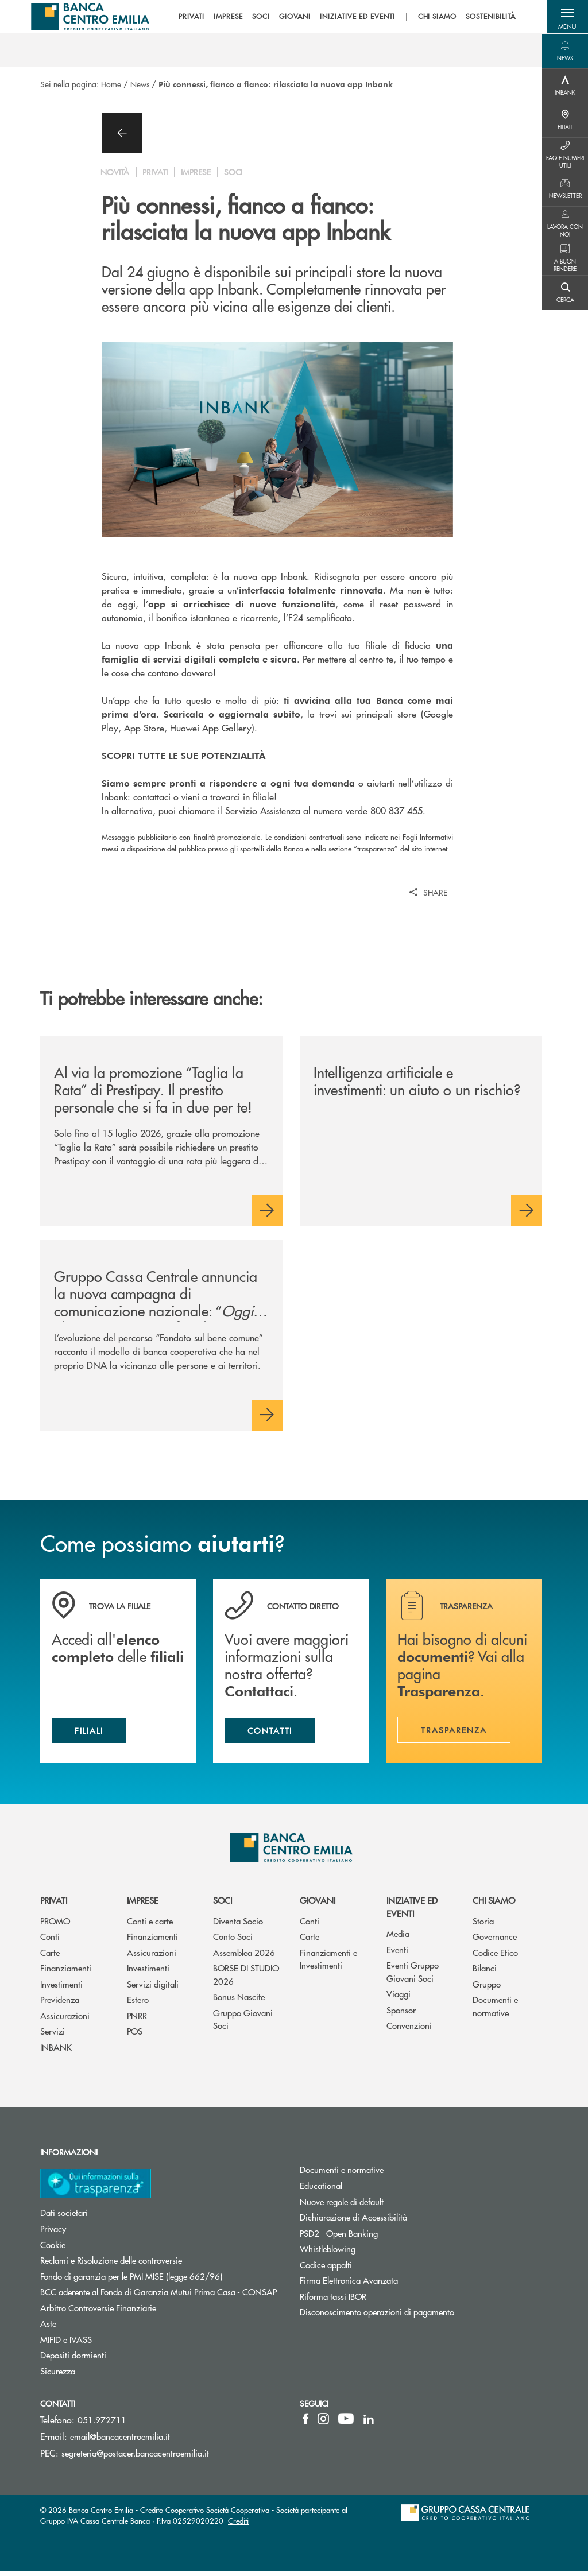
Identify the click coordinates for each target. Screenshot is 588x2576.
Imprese (142, 1905)
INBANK (56, 2052)
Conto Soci (233, 1941)
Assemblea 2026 (244, 1957)
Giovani (317, 1905)
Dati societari (64, 2217)
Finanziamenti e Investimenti (328, 1963)
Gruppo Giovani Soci (243, 2023)
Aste (48, 2328)
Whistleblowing (327, 2253)
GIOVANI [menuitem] (292, 17)
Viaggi (398, 1999)
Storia (483, 1925)
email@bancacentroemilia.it (120, 2441)
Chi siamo (494, 1905)
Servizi (52, 2036)
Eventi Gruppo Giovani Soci (412, 1976)
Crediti (238, 2525)
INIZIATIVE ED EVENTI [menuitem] (353, 17)
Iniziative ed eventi (412, 1911)
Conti (50, 1941)
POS (134, 2036)
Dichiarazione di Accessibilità (353, 2221)
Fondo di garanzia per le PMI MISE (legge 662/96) (161, 2281)
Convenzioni (409, 2030)
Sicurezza (57, 2375)
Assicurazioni (65, 2020)
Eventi (397, 1954)
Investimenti (61, 1988)
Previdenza (59, 2004)
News (139, 84)
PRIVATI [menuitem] (188, 17)
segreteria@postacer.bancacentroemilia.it (135, 2457)
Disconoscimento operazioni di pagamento (377, 2316)
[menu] (343, 17)
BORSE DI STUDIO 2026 (246, 1979)
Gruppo (487, 1988)
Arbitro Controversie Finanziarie (141, 2312)
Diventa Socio (238, 1925)
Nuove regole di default (342, 2206)
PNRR (137, 2020)
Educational (321, 2190)
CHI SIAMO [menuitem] (433, 17)
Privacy (53, 2233)
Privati (53, 1905)
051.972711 (102, 2424)
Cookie (52, 2249)
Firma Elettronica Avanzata (349, 2285)
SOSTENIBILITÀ (487, 17)
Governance (495, 1941)
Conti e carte (150, 1925)
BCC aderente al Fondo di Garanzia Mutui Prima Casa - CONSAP (161, 2296)
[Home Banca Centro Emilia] (92, 17)
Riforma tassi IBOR (333, 2301)
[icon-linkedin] (368, 2423)
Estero (138, 2004)
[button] (565, 17)
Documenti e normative (495, 2011)
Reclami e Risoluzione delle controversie (111, 2265)
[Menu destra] (565, 51)
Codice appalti (326, 2269)
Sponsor (401, 2014)
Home (111, 84)
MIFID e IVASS (66, 2344)
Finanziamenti (65, 1973)
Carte (50, 1957)
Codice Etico (495, 1957)
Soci (222, 1905)
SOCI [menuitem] (257, 17)
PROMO (55, 1925)
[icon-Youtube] (346, 2423)
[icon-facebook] (306, 2423)
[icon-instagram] (323, 2423)
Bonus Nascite (239, 2002)
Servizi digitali (153, 1988)
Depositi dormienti (73, 2359)
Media (397, 1938)
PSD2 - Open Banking (339, 2238)
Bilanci (485, 1973)
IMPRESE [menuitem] (224, 17)
